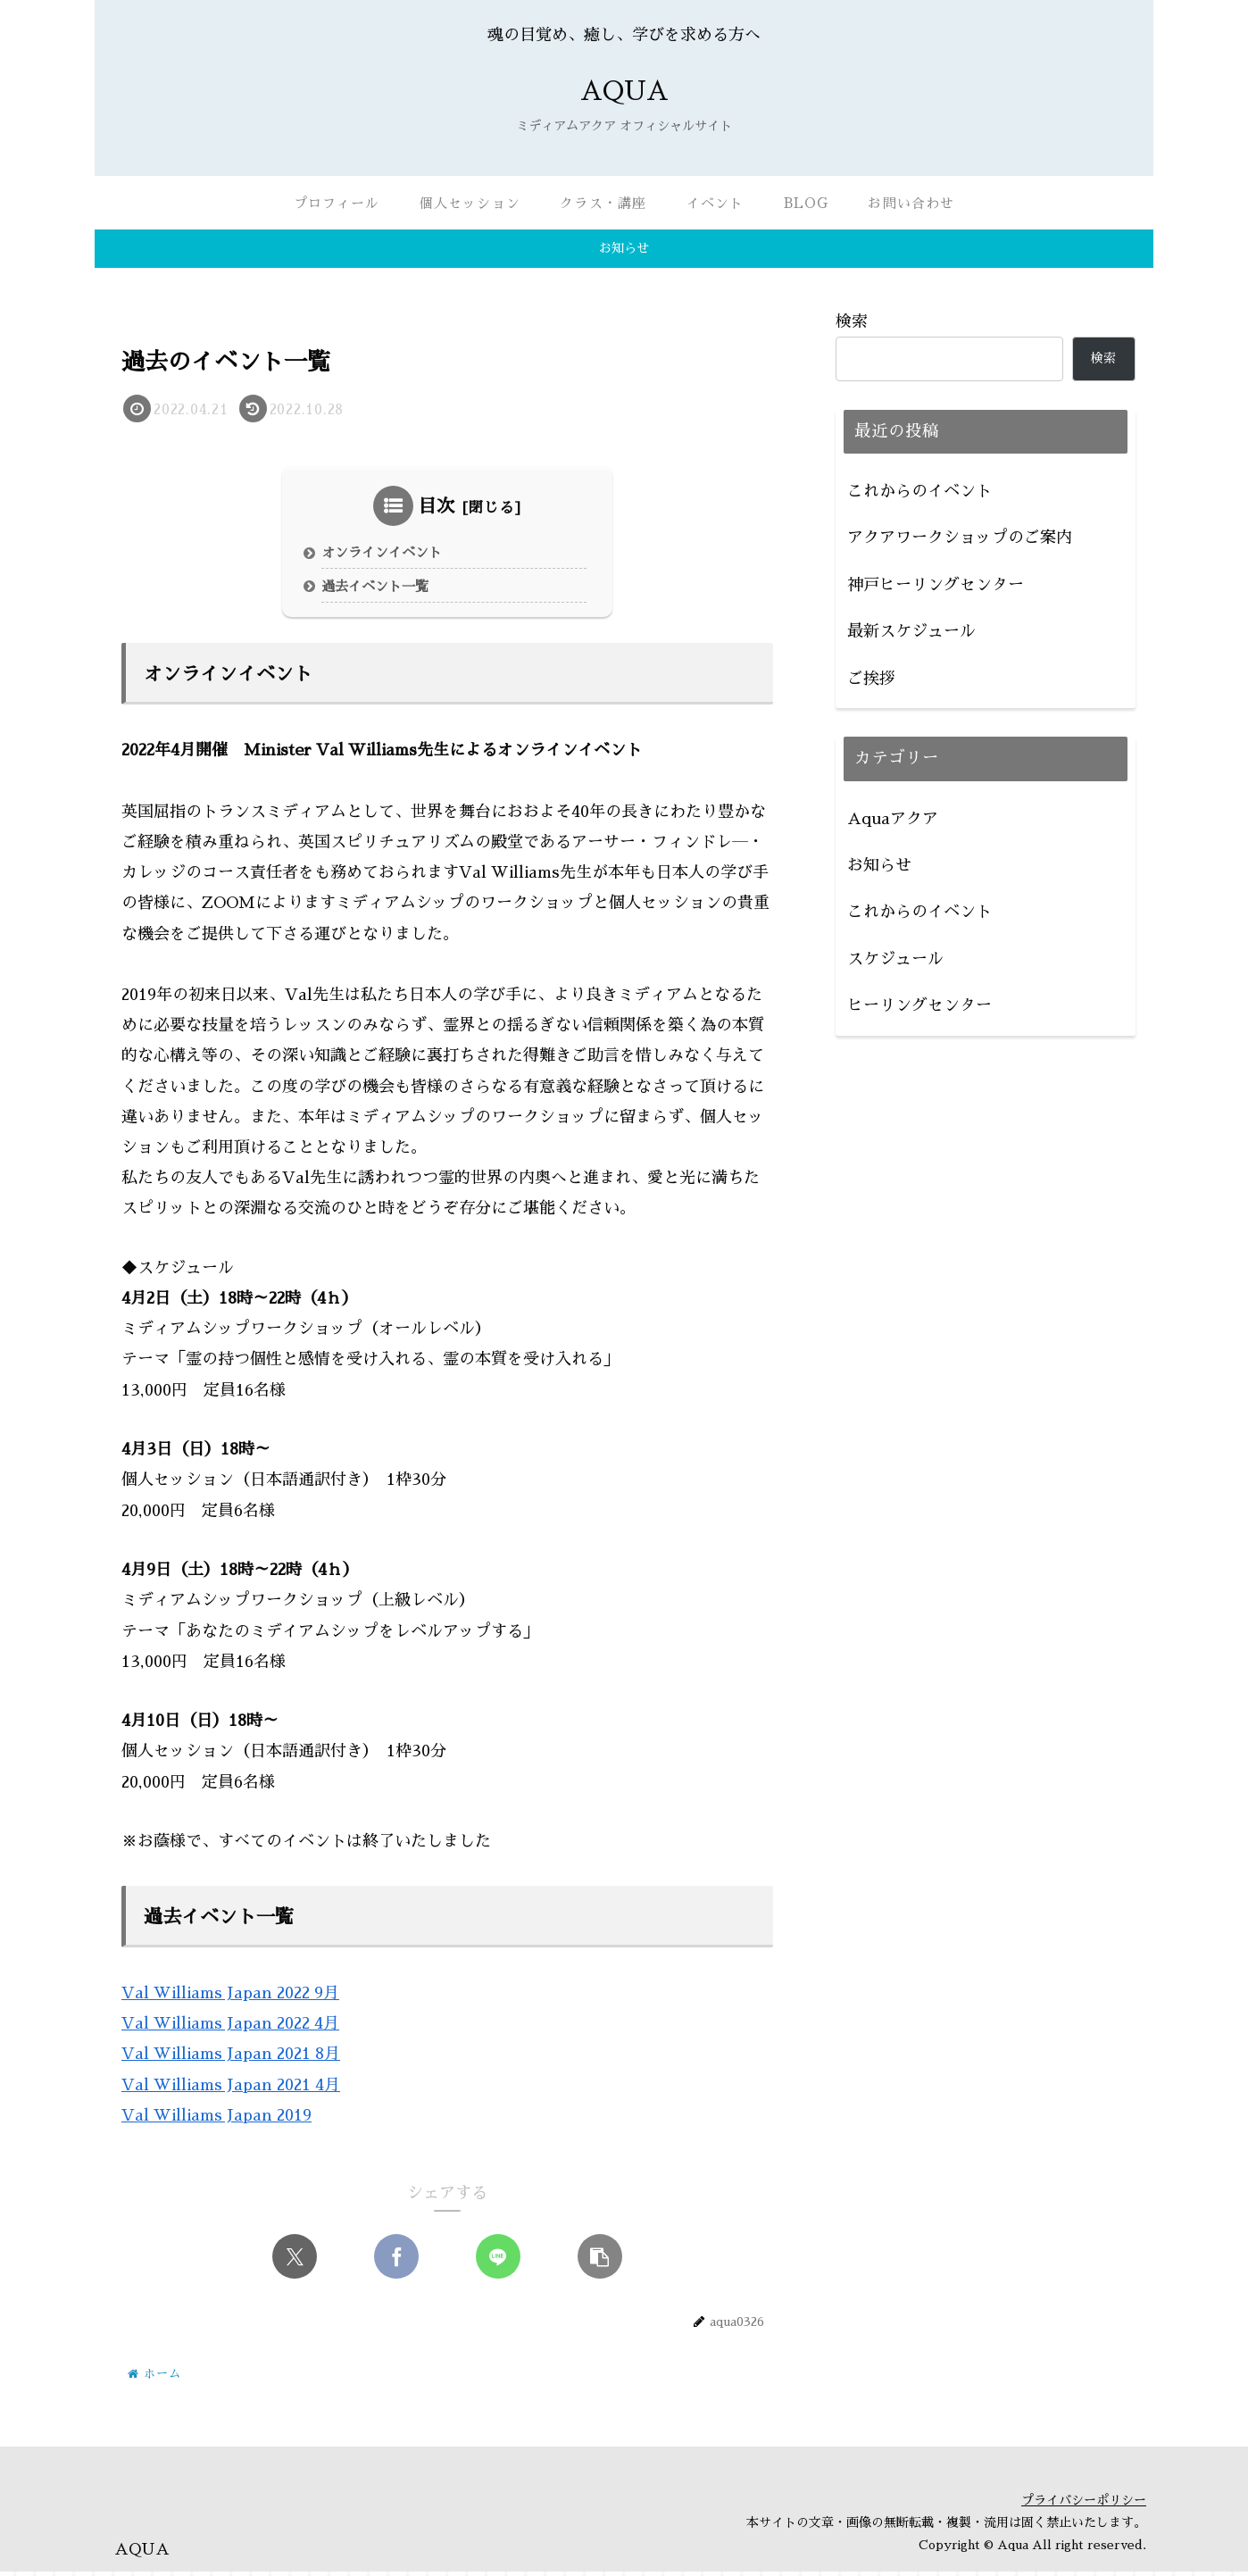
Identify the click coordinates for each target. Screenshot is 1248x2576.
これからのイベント (919, 491)
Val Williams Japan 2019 (216, 2121)
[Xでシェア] (294, 2261)
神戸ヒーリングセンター (935, 585)
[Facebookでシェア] (396, 2261)
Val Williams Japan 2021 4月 (230, 2089)
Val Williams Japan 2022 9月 (230, 1998)
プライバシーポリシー (1083, 2505)
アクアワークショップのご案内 (959, 537)
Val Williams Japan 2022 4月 (230, 2029)
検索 (852, 321)
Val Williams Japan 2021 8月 (230, 2059)
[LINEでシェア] (498, 2261)
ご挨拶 (871, 679)
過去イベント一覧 (379, 590)
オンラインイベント (386, 555)
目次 (436, 506)
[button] (600, 2261)
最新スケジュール (911, 631)
